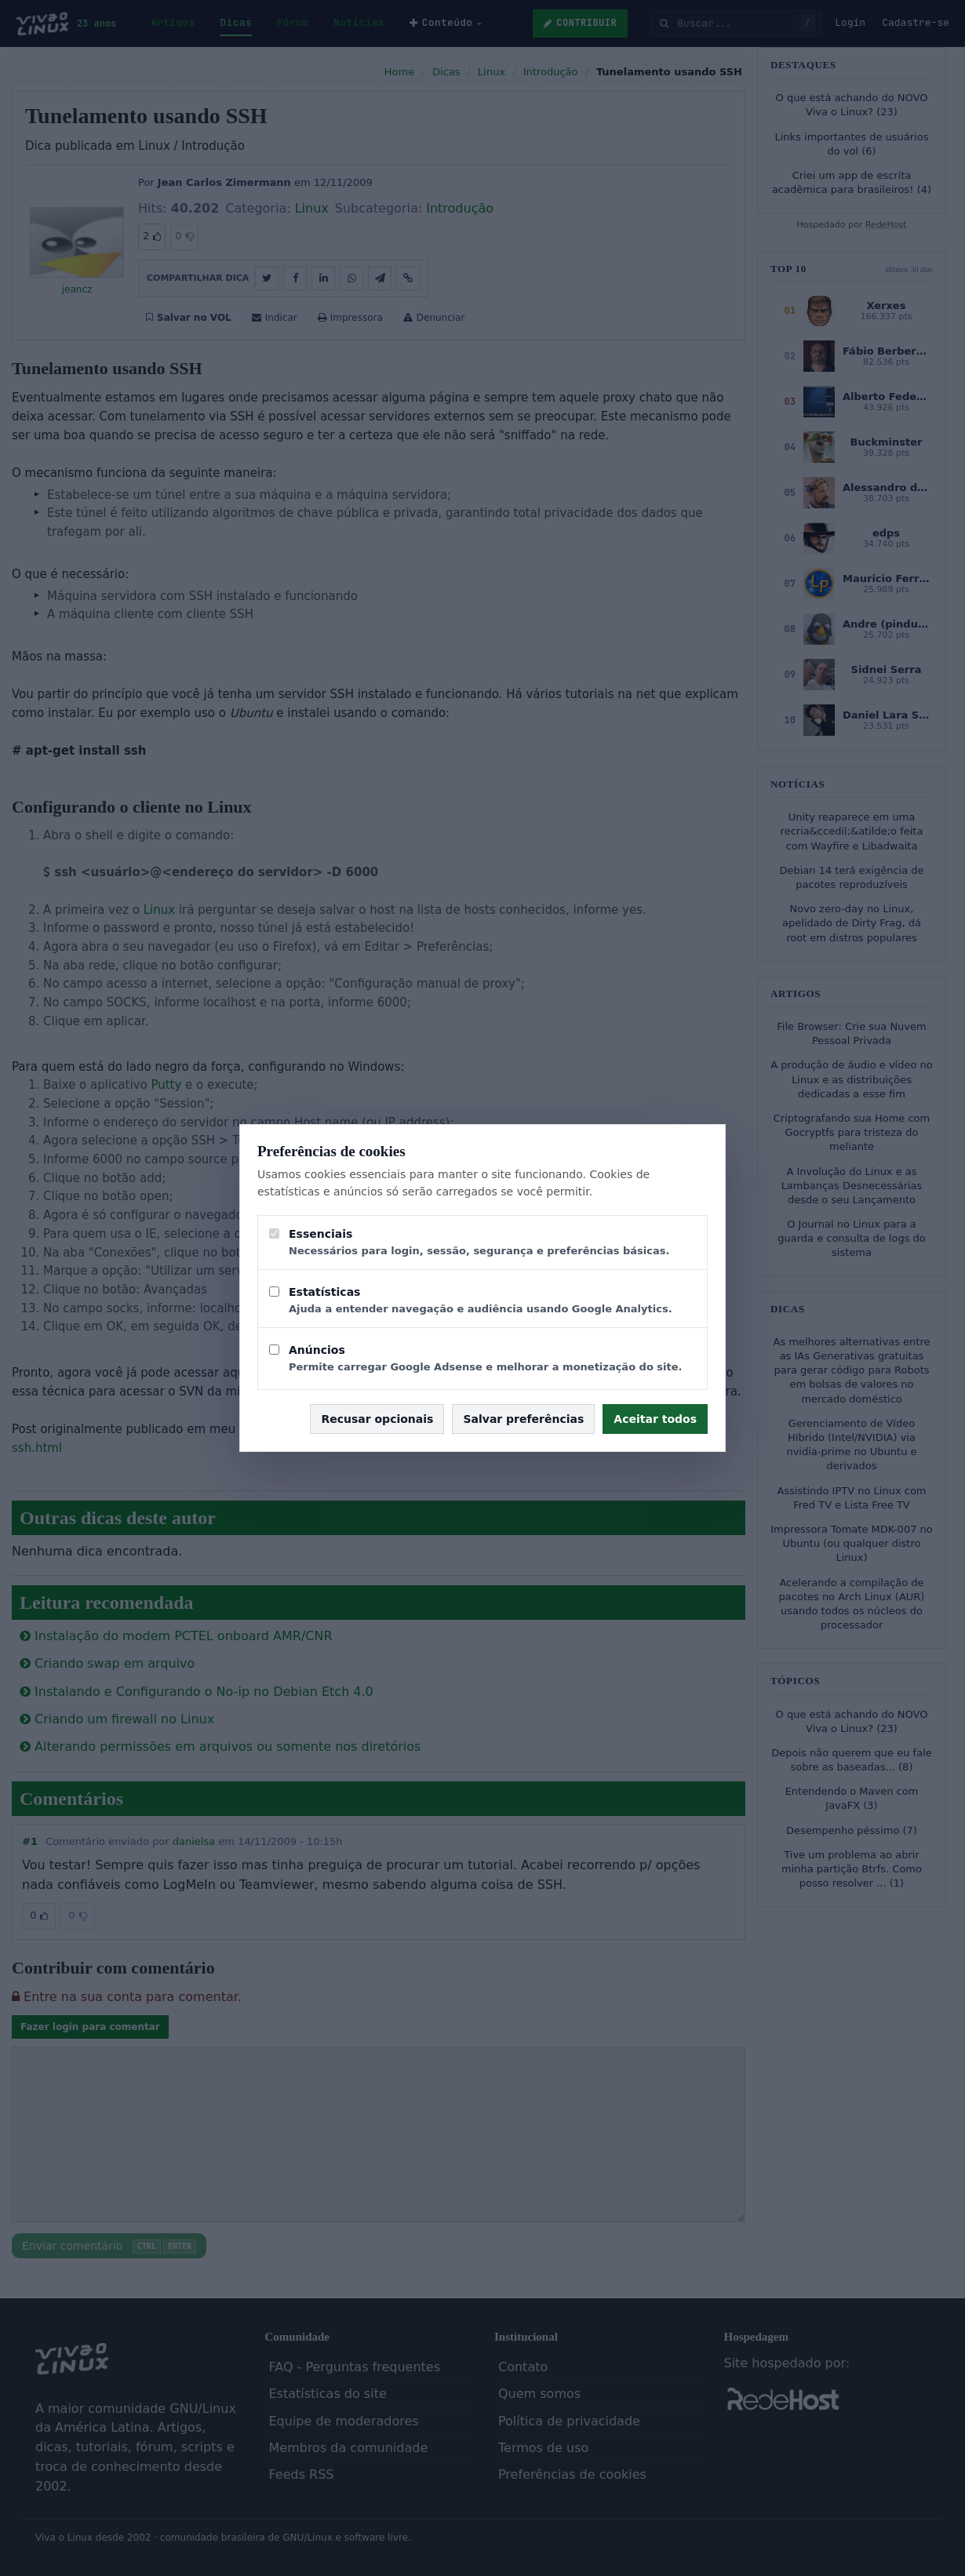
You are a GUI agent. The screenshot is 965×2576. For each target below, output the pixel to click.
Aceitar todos (655, 1419)
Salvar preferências (523, 1419)
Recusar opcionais (377, 1419)
